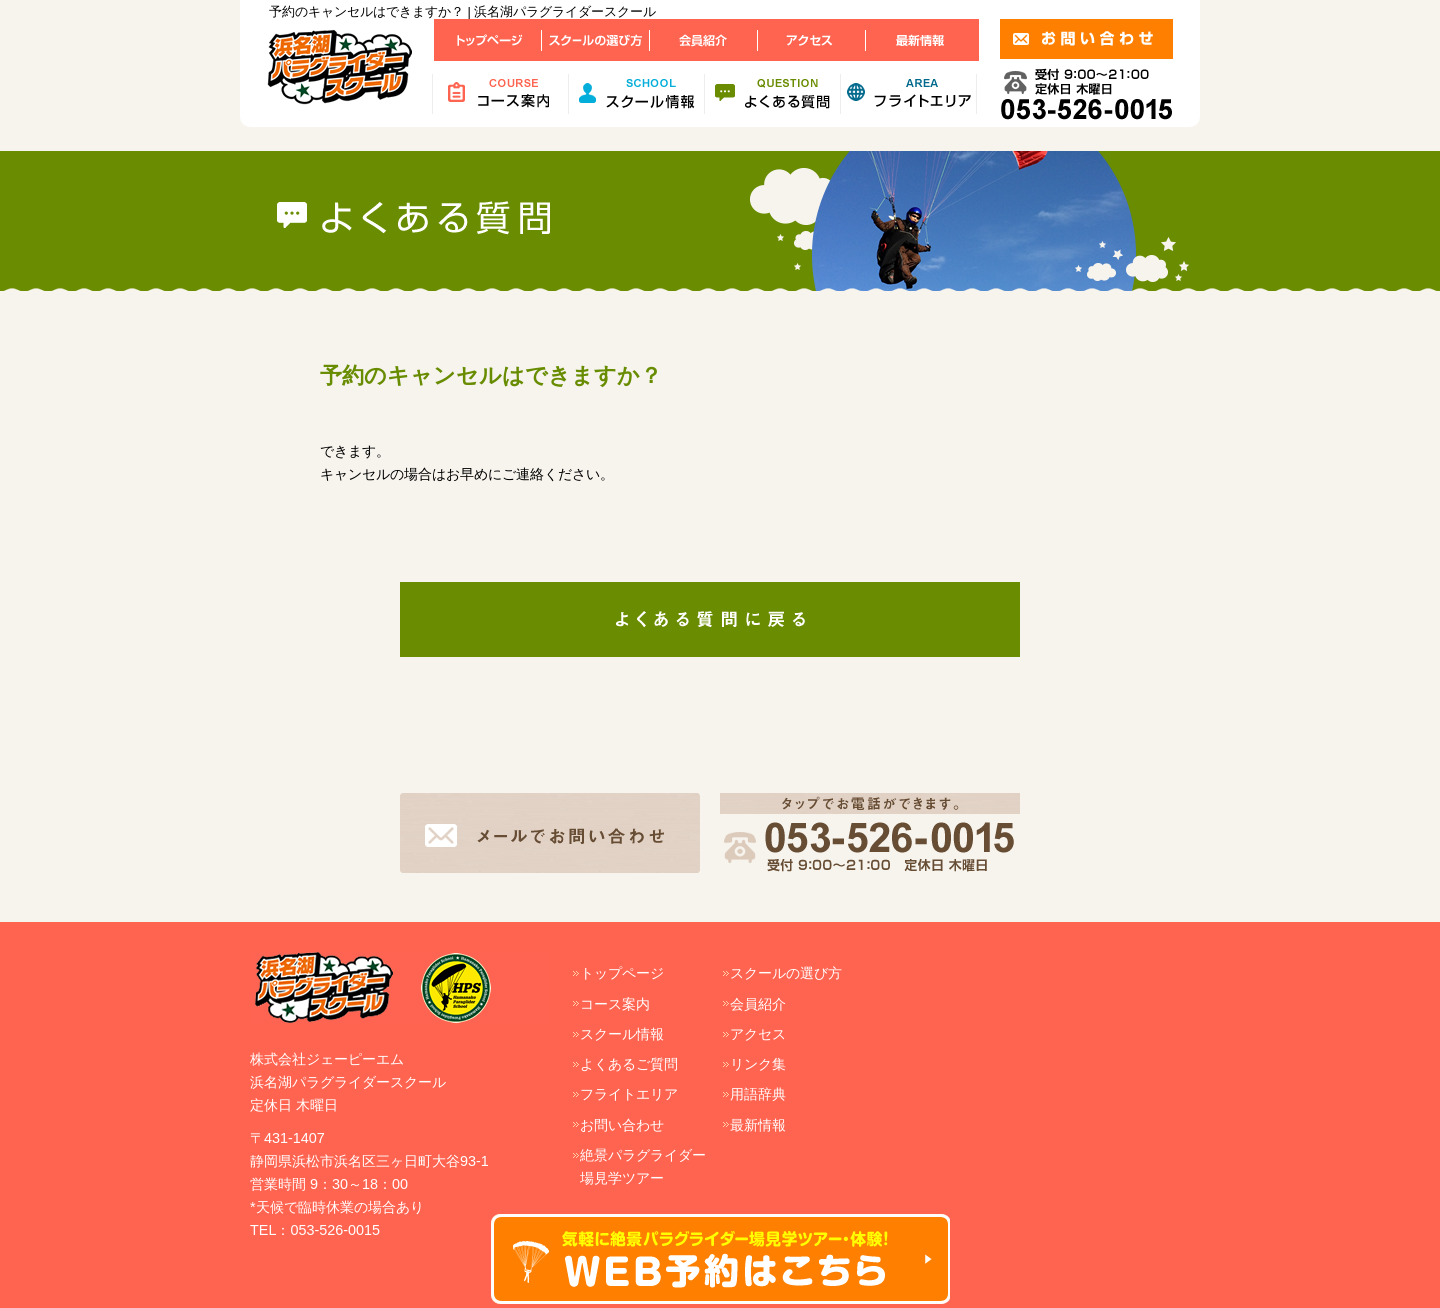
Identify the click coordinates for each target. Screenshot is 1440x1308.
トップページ (622, 973)
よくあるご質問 (629, 1064)
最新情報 (758, 1125)
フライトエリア (629, 1094)
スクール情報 (622, 1034)
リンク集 (758, 1064)
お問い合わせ (622, 1125)
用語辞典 (758, 1094)
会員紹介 (758, 1004)
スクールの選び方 (786, 973)
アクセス (758, 1034)
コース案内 (615, 1004)
